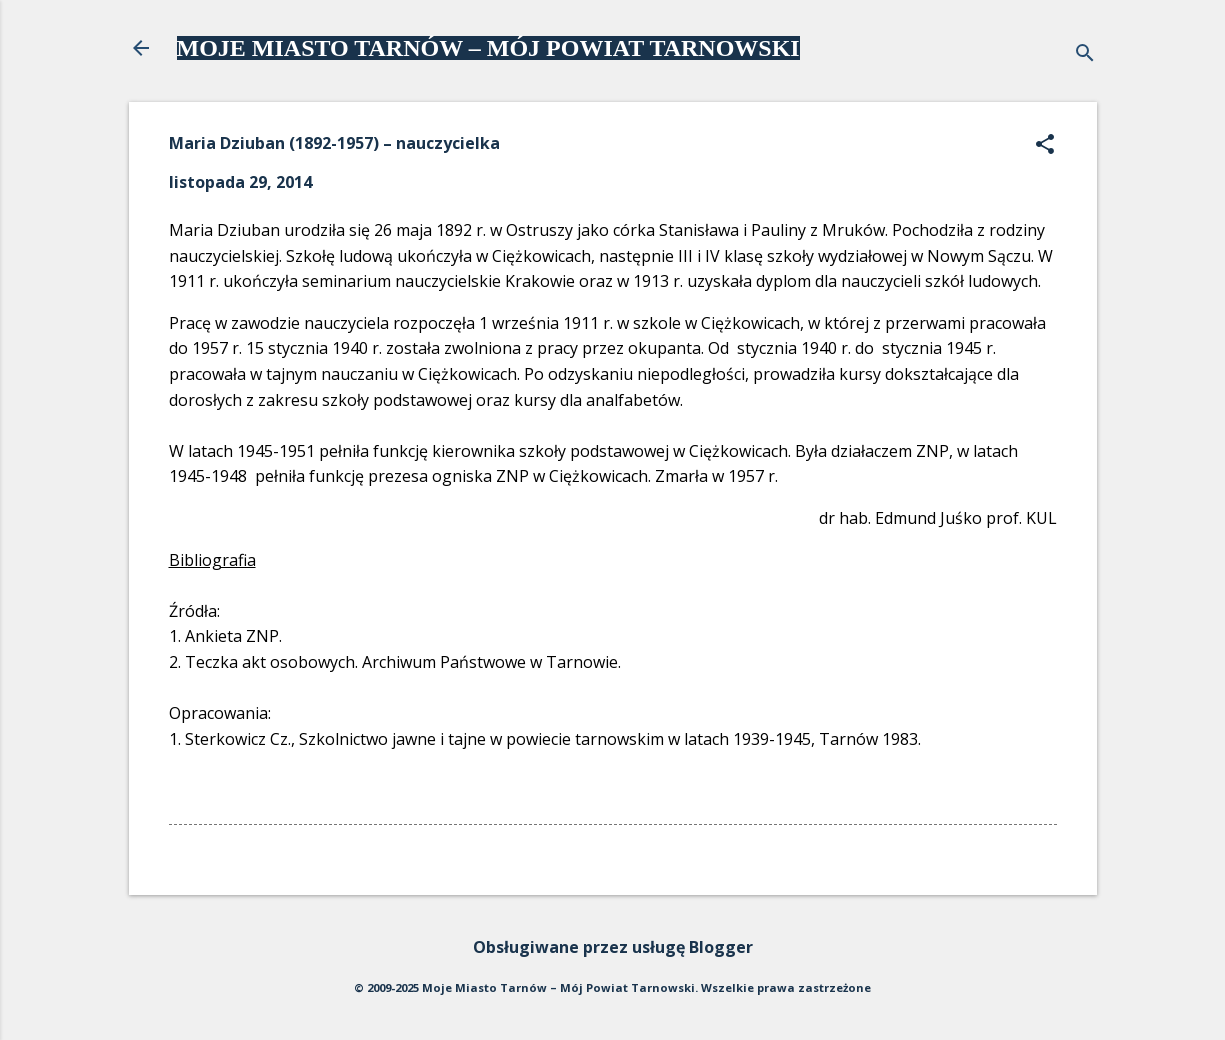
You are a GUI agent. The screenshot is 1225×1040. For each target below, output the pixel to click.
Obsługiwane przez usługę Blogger (613, 947)
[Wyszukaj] (1085, 54)
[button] (1045, 145)
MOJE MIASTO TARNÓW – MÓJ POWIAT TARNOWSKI (488, 48)
